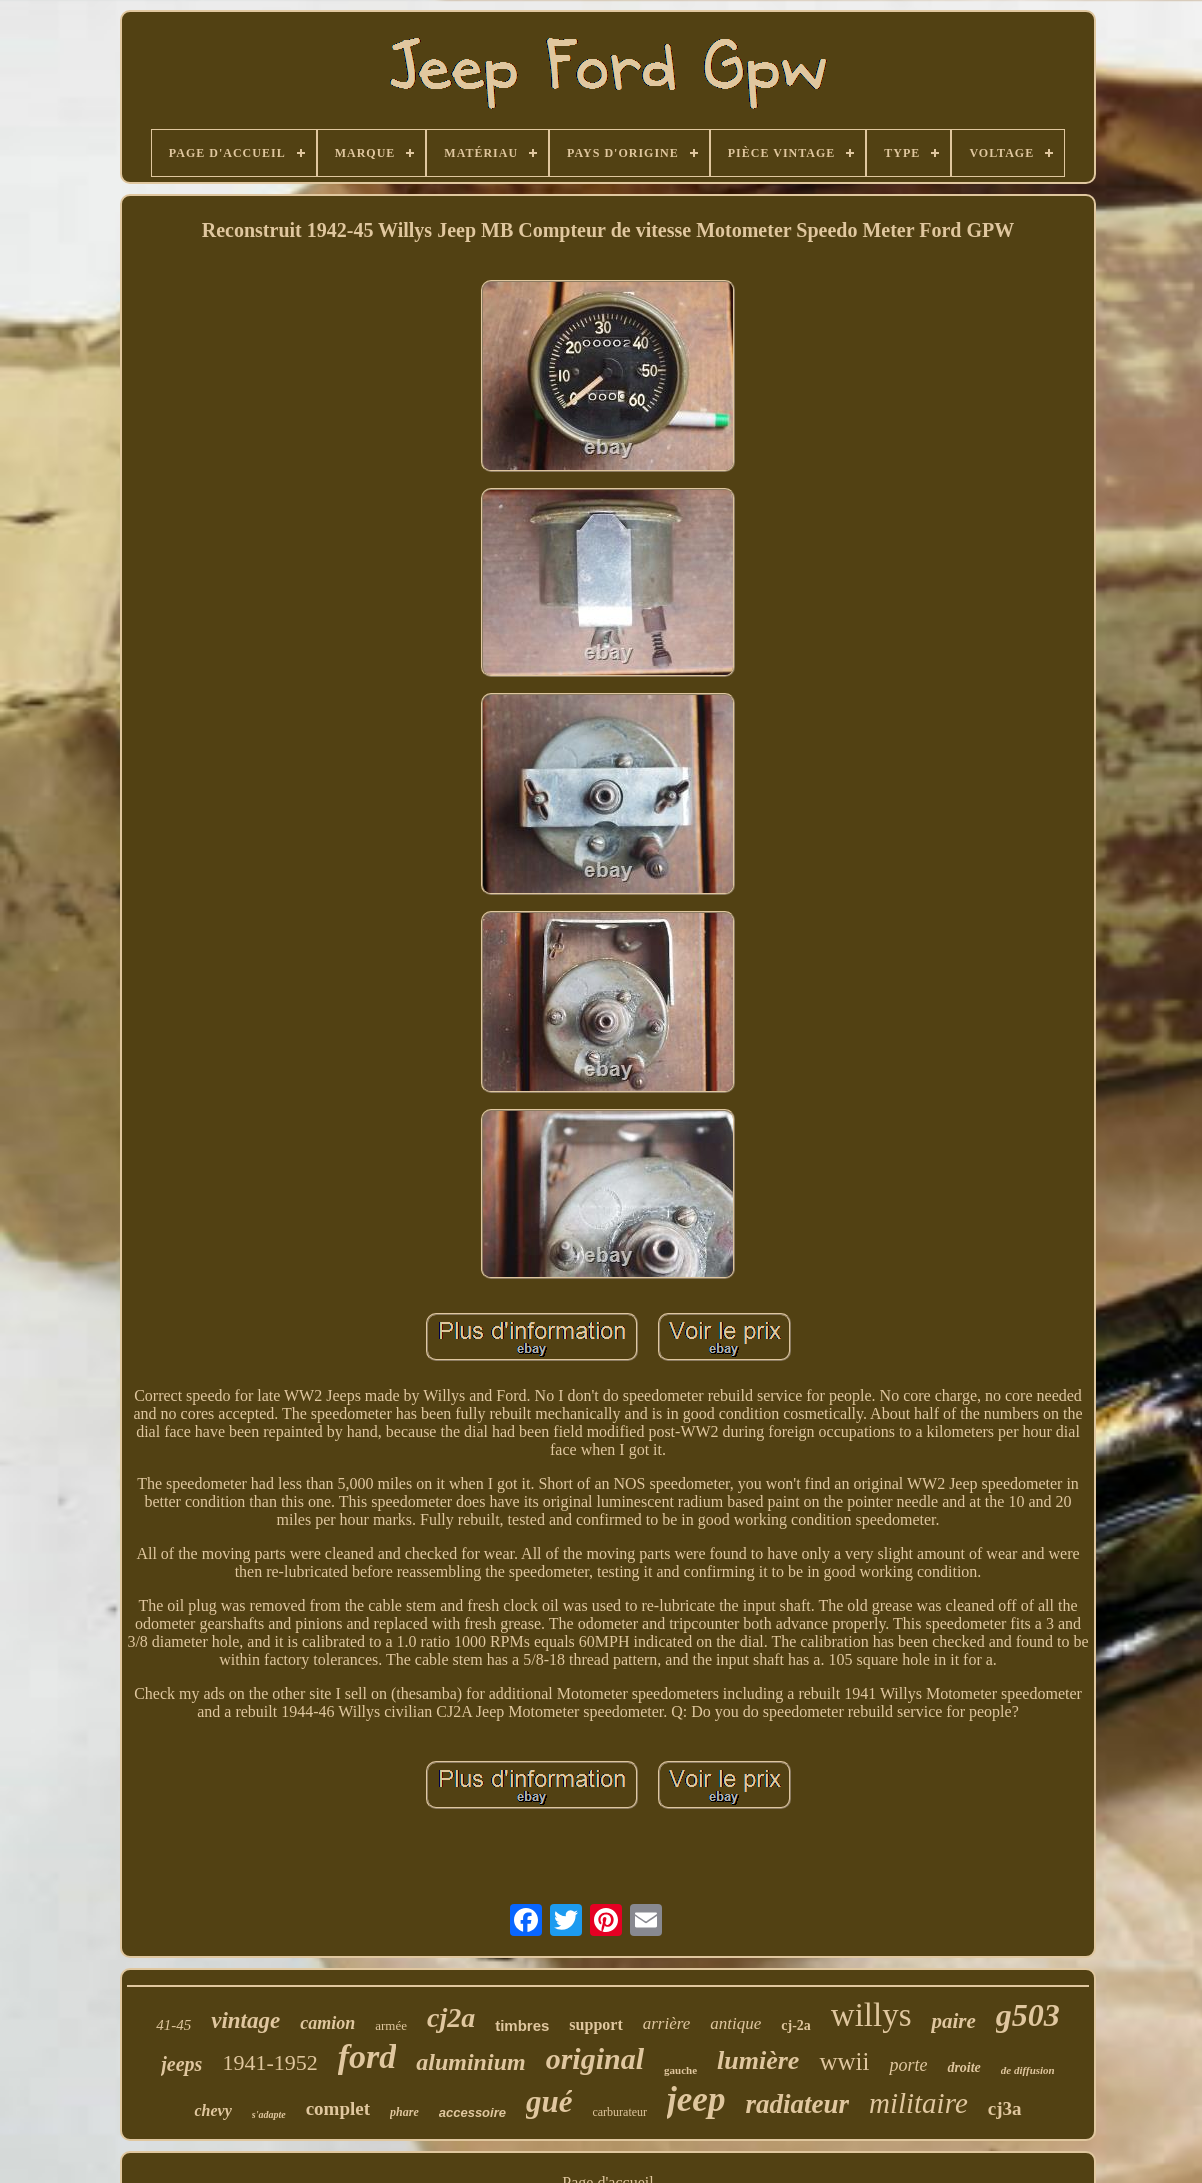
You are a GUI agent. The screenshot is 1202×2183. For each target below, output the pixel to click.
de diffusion (1028, 2070)
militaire (918, 2103)
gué (549, 2101)
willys (871, 2015)
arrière (667, 2023)
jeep (696, 2099)
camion (327, 2023)
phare (404, 2112)
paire (953, 2021)
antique (735, 2023)
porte (908, 2065)
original (595, 2058)
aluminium (470, 2062)
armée (391, 2025)
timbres (522, 2025)
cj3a (1005, 2108)
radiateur (797, 2104)
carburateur (619, 2112)
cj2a (451, 2017)
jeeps (181, 2064)
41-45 (173, 2025)
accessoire (472, 2112)
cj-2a (796, 2025)
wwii (844, 2061)
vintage (245, 2020)
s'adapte (269, 2114)
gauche (680, 2070)
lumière (758, 2060)
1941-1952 (269, 2062)
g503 (1028, 2015)
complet (338, 2108)
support (595, 2024)
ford (367, 2056)
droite (963, 2067)
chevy (212, 2110)
